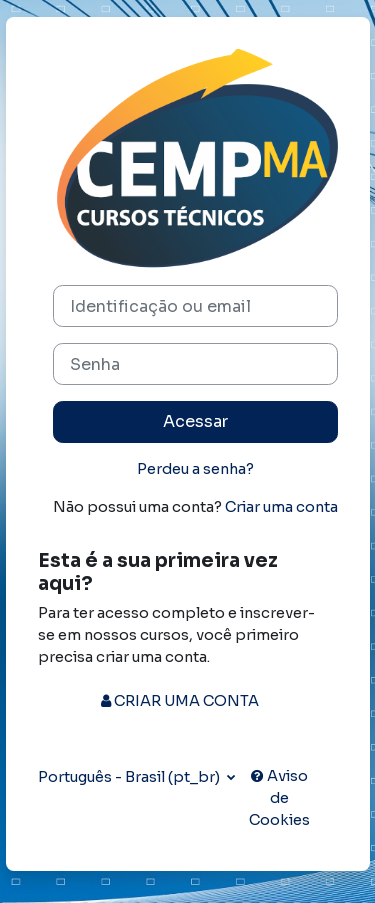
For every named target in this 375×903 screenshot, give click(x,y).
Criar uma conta (281, 507)
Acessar (195, 421)
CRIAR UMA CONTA (180, 701)
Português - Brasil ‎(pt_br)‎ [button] (130, 777)
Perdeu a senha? (195, 469)
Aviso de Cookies (279, 798)
